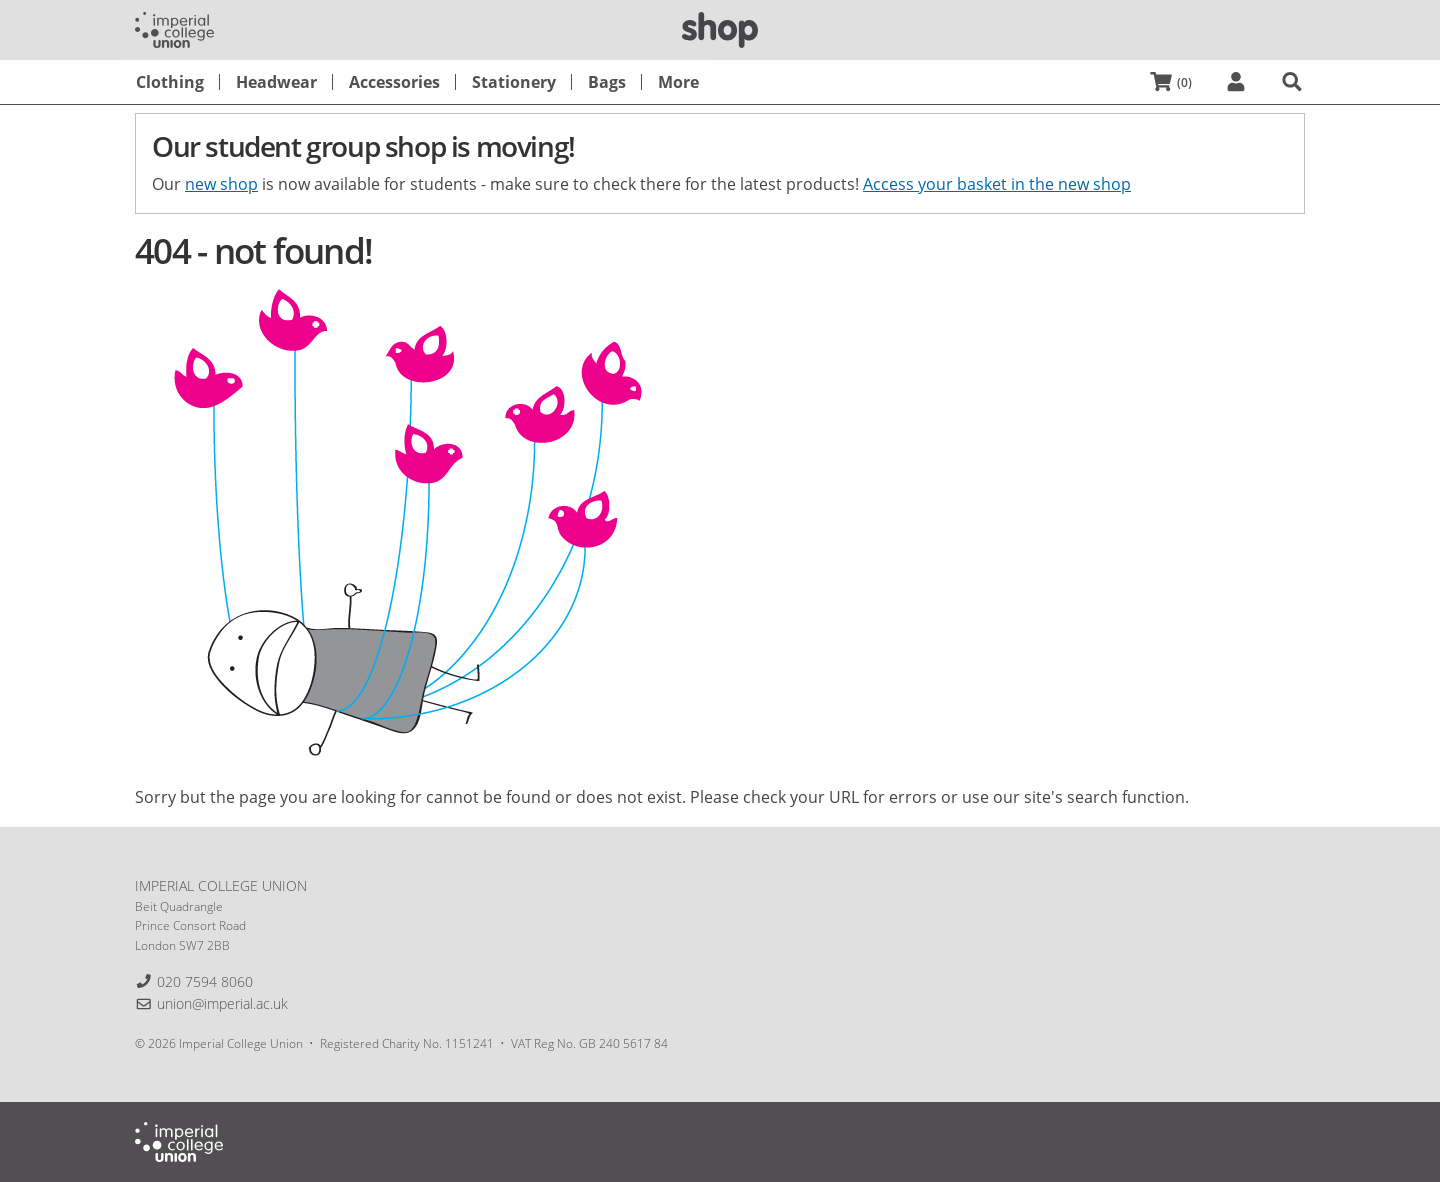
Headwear (276, 82)
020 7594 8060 (205, 981)
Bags (607, 82)
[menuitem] (170, 82)
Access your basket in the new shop (997, 184)
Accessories (394, 82)
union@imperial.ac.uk (222, 1003)
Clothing (170, 82)
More (678, 82)
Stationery (514, 82)
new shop (221, 184)
